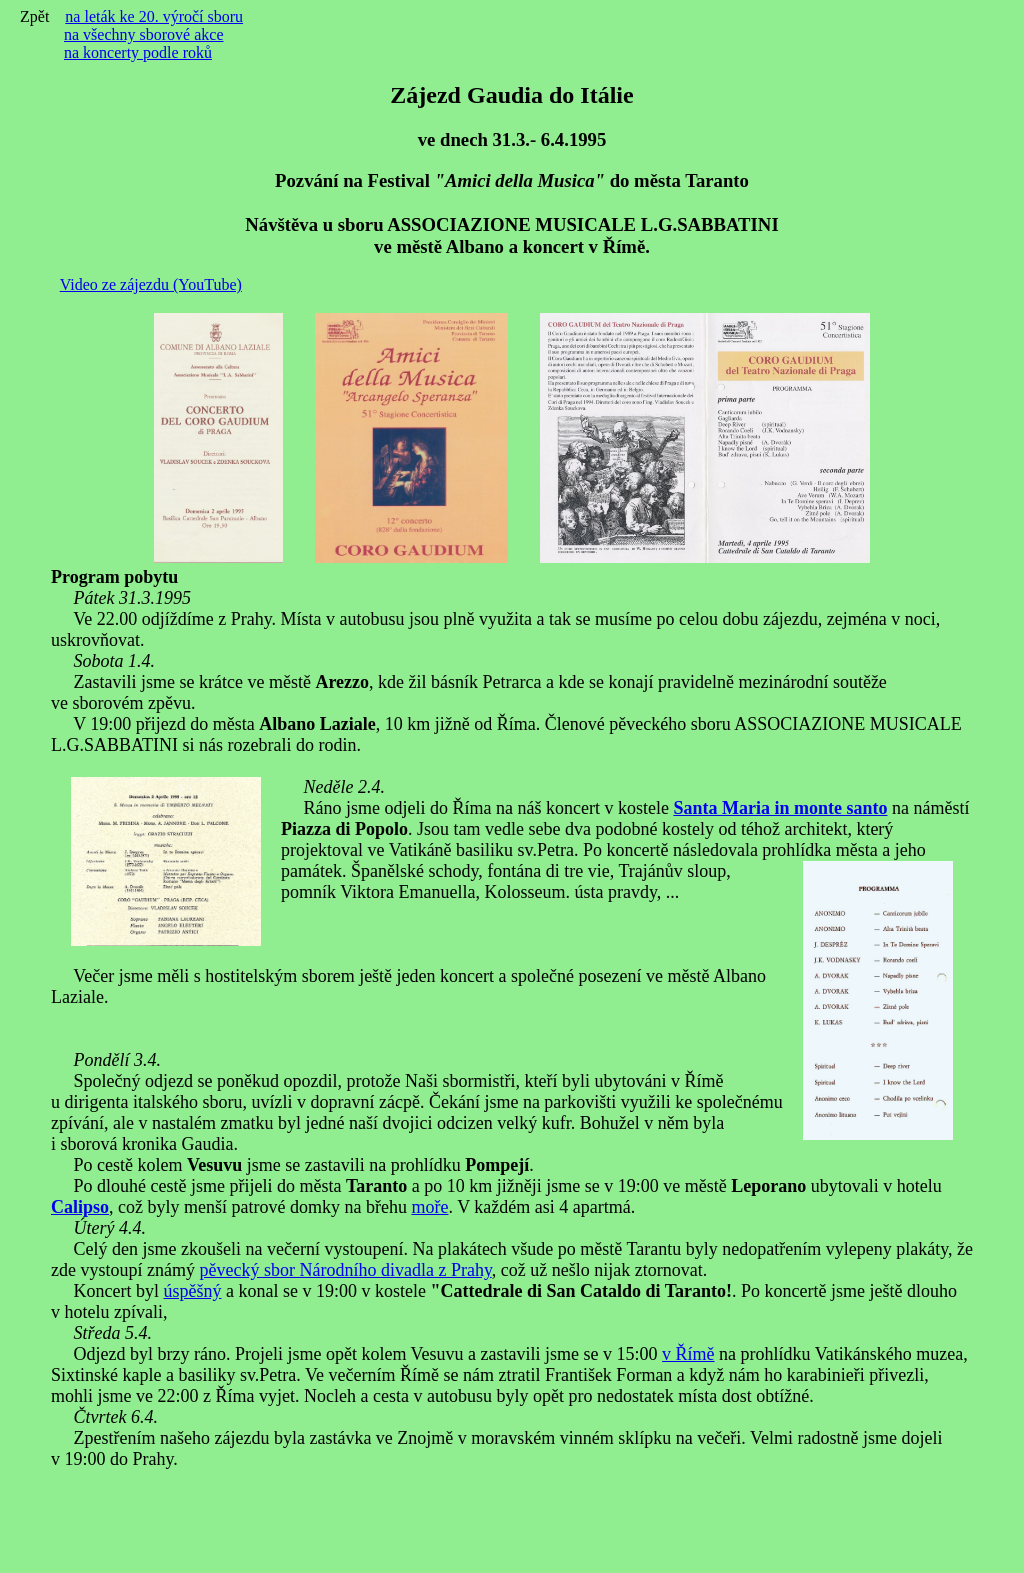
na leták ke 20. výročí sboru (154, 16)
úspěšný (192, 1291)
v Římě (688, 1354)
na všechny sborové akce (144, 34)
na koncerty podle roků (138, 52)
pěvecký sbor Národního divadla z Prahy (345, 1270)
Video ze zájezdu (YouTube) (151, 284)
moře (429, 1207)
